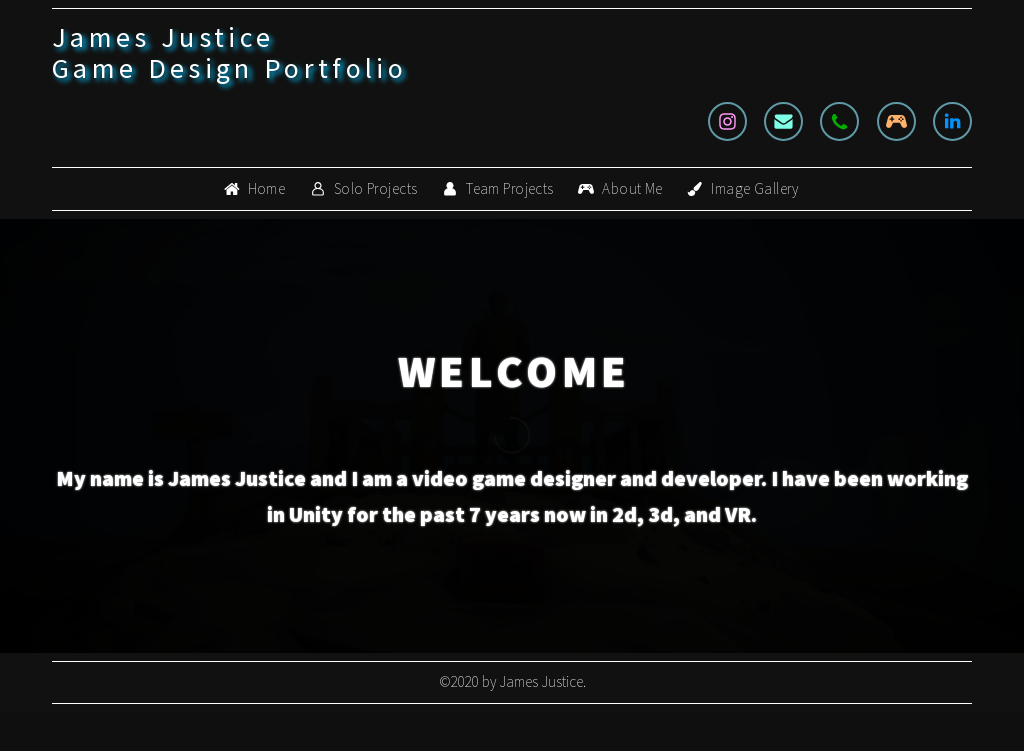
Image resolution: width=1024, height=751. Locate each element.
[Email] (783, 121)
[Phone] (839, 121)
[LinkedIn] (952, 121)
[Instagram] (727, 121)
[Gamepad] (896, 121)
